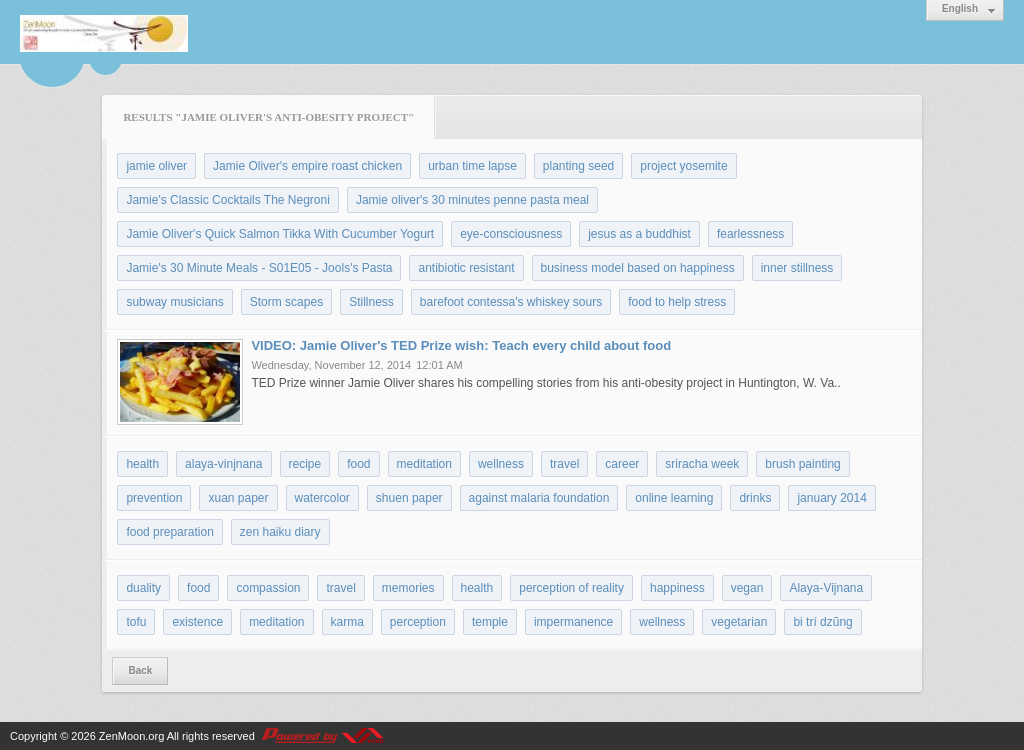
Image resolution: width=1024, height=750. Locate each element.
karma (347, 622)
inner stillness (797, 268)
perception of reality (571, 588)
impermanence (573, 622)
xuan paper (238, 498)
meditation (424, 464)
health (142, 464)
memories (408, 588)
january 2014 (831, 498)
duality (143, 588)
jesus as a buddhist (639, 234)
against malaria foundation (539, 498)
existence (197, 622)
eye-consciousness (511, 234)
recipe (305, 464)
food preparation (169, 532)
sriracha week (702, 464)
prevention (154, 498)
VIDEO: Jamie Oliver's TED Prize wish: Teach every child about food (461, 345)
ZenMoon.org (131, 736)
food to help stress (677, 302)
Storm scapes (286, 302)
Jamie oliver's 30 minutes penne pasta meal (472, 200)
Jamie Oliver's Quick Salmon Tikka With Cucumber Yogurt (280, 234)
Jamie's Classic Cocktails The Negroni (227, 200)
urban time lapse (472, 166)
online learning (674, 498)
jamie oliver (156, 166)
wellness (501, 464)
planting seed (578, 166)
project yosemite (683, 166)
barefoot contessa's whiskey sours (511, 302)
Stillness (371, 302)
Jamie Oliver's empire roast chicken (307, 166)
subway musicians (174, 302)
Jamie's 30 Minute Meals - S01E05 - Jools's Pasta (259, 268)
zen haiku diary (280, 532)
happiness (677, 588)
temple (490, 622)
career (622, 464)
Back (140, 670)
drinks (755, 498)
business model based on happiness (638, 268)
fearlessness (750, 234)
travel (564, 464)
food (358, 464)
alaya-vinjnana (223, 464)
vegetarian (739, 622)
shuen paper (409, 498)
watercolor (322, 498)
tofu (136, 622)
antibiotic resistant (466, 268)
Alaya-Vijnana (826, 588)
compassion (268, 588)
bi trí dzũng (822, 622)
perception (418, 622)
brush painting (802, 464)
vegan (747, 588)
